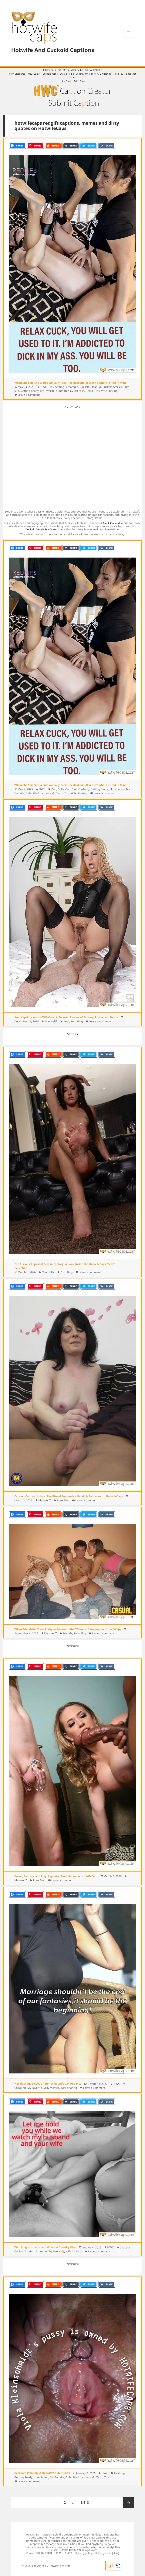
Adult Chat (79, 81)
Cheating (58, 387)
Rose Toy (118, 73)
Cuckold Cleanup (90, 387)
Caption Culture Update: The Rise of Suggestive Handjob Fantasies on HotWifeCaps (68, 1496)
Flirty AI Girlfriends (101, 73)
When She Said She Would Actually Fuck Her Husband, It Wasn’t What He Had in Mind (70, 382)
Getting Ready (30, 391)
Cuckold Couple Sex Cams (41, 529)
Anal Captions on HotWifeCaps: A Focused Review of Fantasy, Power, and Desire (66, 1017)
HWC (43, 387)
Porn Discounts (17, 73)
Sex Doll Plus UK (79, 73)
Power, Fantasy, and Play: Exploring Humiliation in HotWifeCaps (56, 1876)
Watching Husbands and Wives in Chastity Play (45, 2247)
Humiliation (117, 789)
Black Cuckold (111, 523)
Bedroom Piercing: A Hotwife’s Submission (42, 2473)
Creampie (72, 387)
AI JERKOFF (94, 69)
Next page (128, 2502)
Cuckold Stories (112, 387)
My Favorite (47, 391)
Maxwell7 (51, 1021)
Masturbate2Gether (71, 69)
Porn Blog (77, 1021)
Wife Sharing (109, 391)
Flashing (83, 789)
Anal (66, 1021)
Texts (89, 391)
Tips (97, 391)
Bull (53, 789)
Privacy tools (103, 2553)
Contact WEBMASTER (39, 2553)
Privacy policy (83, 2553)
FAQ (116, 2553)
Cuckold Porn (49, 73)
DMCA (68, 2553)
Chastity (125, 2247)
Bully (61, 789)
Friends (67, 1633)
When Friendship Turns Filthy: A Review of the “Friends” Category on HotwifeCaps (67, 1629)
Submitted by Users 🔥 (70, 391)
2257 (59, 2553)
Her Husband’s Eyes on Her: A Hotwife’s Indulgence (47, 2083)
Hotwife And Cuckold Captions (52, 49)
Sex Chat (66, 81)
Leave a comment (29, 394)
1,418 (84, 2501)
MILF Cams (34, 73)
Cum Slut (71, 789)
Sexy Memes (51, 2087)
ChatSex (63, 73)
